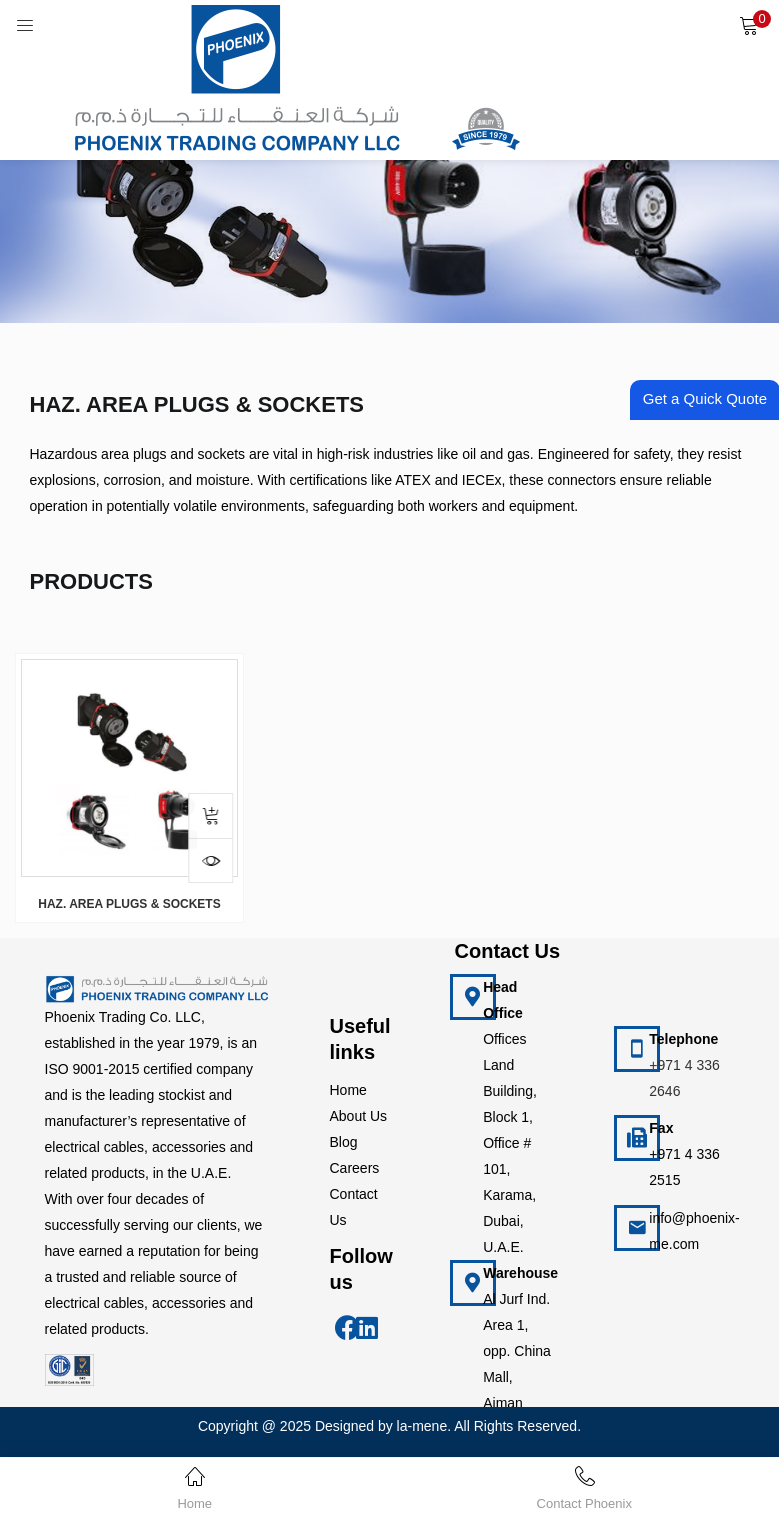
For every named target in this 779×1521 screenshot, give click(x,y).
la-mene (422, 1426)
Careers (355, 1168)
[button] (749, 25)
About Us (359, 1116)
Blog (344, 1142)
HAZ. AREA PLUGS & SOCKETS (129, 904)
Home (348, 1090)
